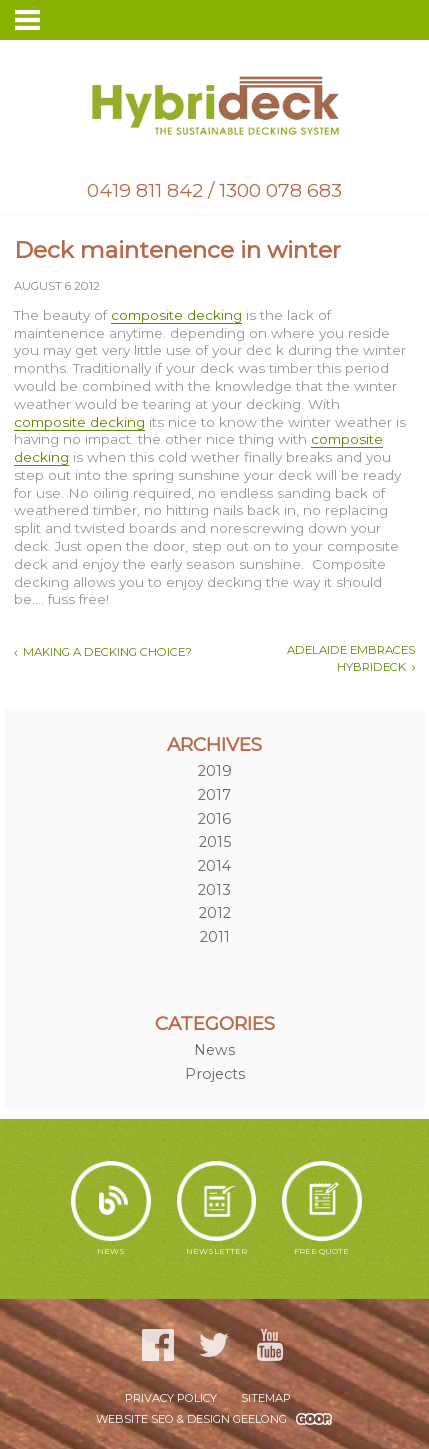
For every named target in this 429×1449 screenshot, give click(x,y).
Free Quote (322, 1208)
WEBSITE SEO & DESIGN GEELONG (191, 1419)
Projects (215, 1074)
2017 (214, 795)
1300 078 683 (280, 190)
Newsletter (217, 1208)
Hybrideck (214, 105)
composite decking (176, 315)
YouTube (270, 1345)
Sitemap (266, 1398)
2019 (215, 771)
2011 (215, 937)
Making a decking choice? (107, 652)
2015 (215, 842)
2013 (214, 890)
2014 (214, 866)
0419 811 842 (145, 190)
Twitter (214, 1345)
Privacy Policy (171, 1398)
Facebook (158, 1345)
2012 (215, 913)
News (214, 1050)
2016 (214, 819)
